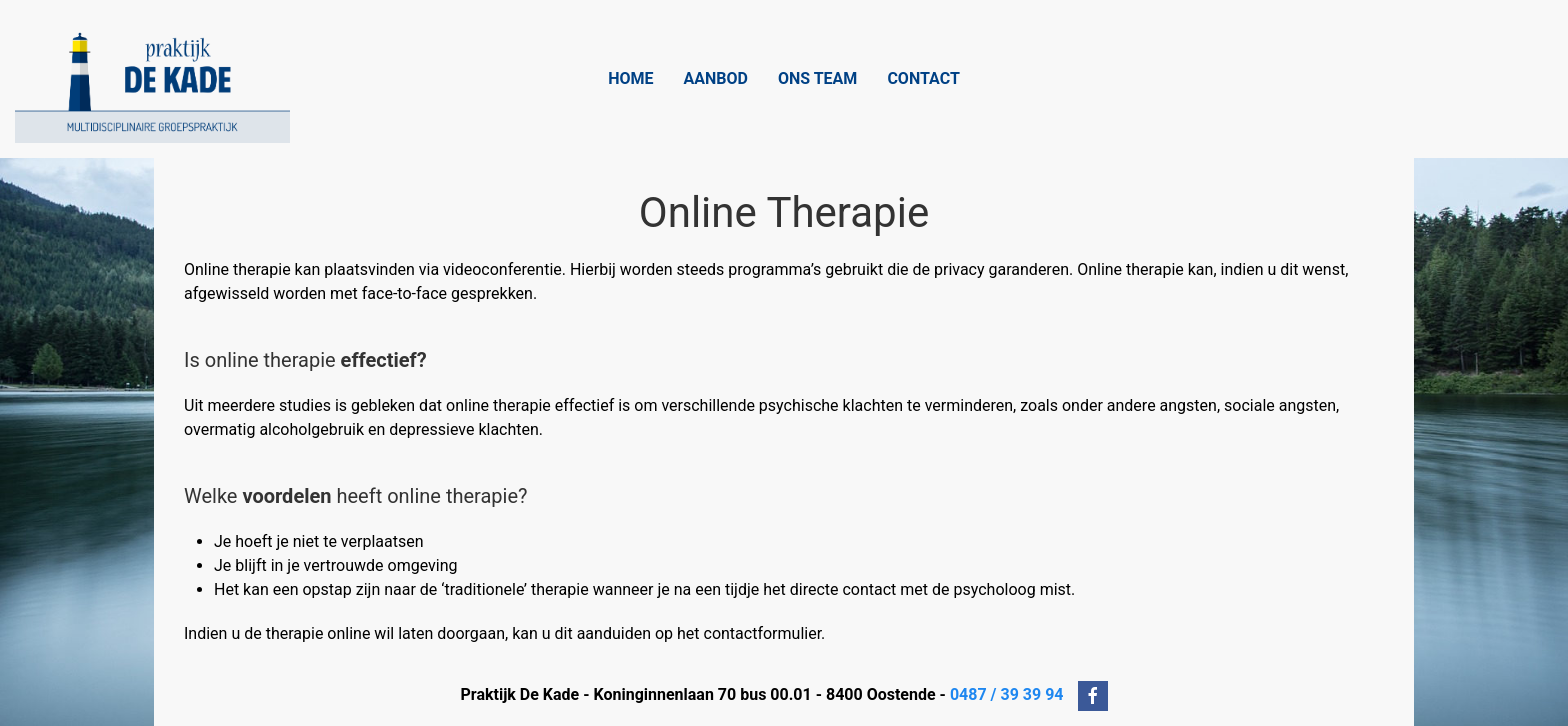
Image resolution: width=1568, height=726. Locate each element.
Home (630, 78)
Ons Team (817, 78)
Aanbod (716, 78)
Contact (923, 78)
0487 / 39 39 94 (1007, 695)
